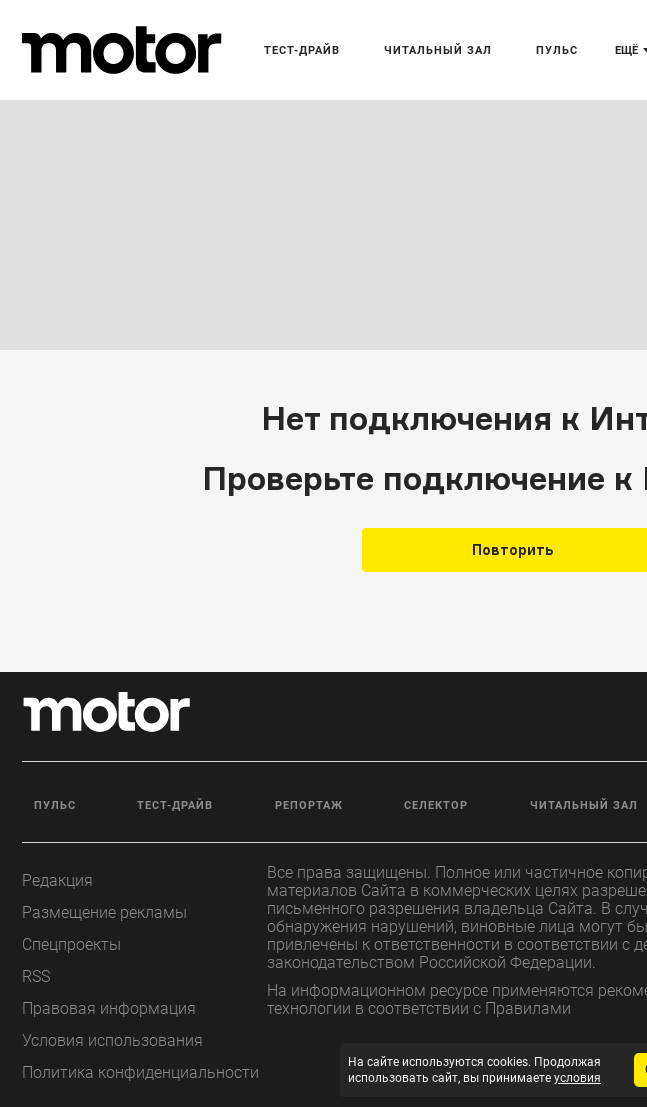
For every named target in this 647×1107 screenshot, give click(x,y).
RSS (36, 976)
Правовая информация (109, 1008)
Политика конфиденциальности (140, 1072)
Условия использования (112, 1040)
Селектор (436, 805)
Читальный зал (438, 50)
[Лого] (122, 50)
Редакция (57, 880)
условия (577, 1078)
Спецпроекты (71, 944)
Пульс (557, 50)
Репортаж (309, 805)
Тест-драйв (302, 50)
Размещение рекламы (104, 912)
